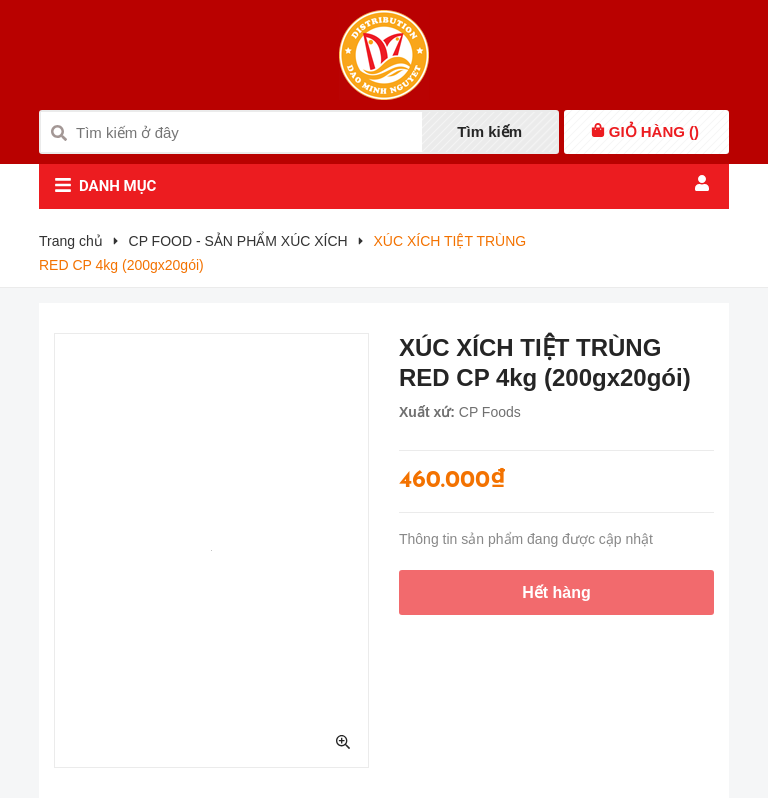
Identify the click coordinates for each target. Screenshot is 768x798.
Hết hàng (556, 592)
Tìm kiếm (489, 131)
